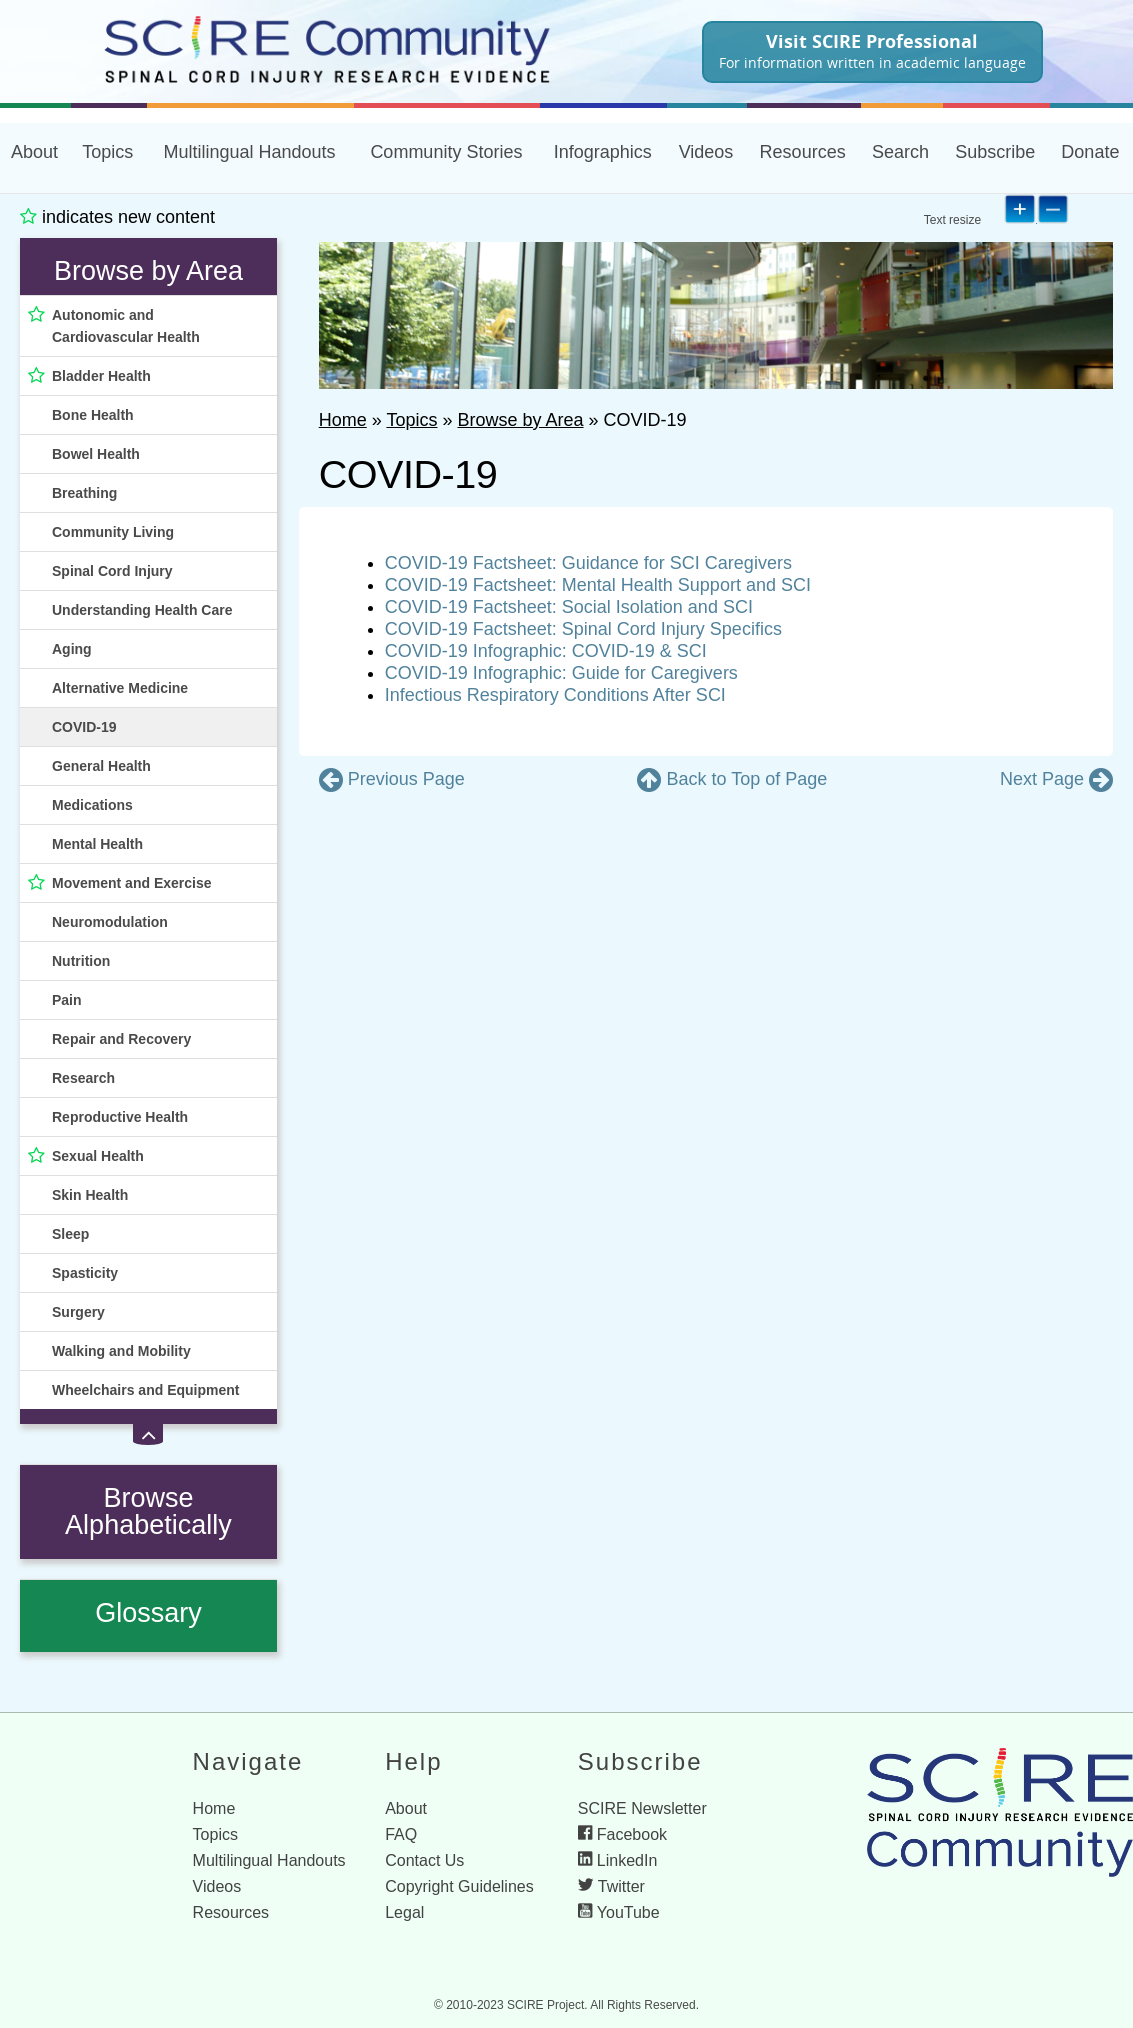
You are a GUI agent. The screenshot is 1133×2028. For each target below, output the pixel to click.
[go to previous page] (392, 780)
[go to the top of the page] (732, 780)
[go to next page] (1056, 780)
